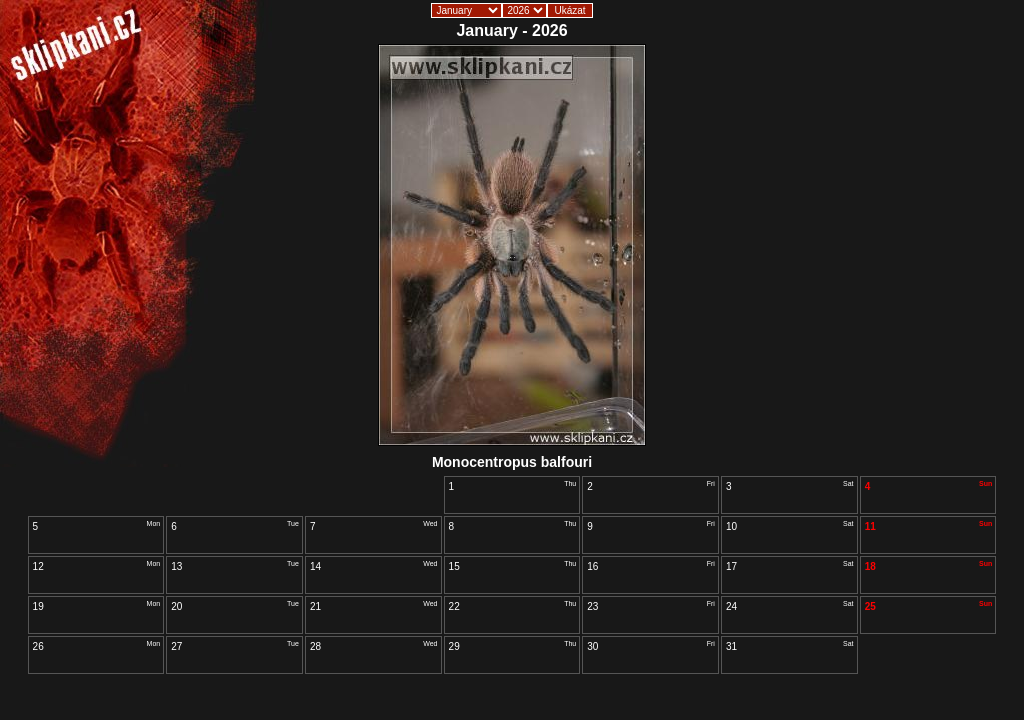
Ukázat (569, 10)
